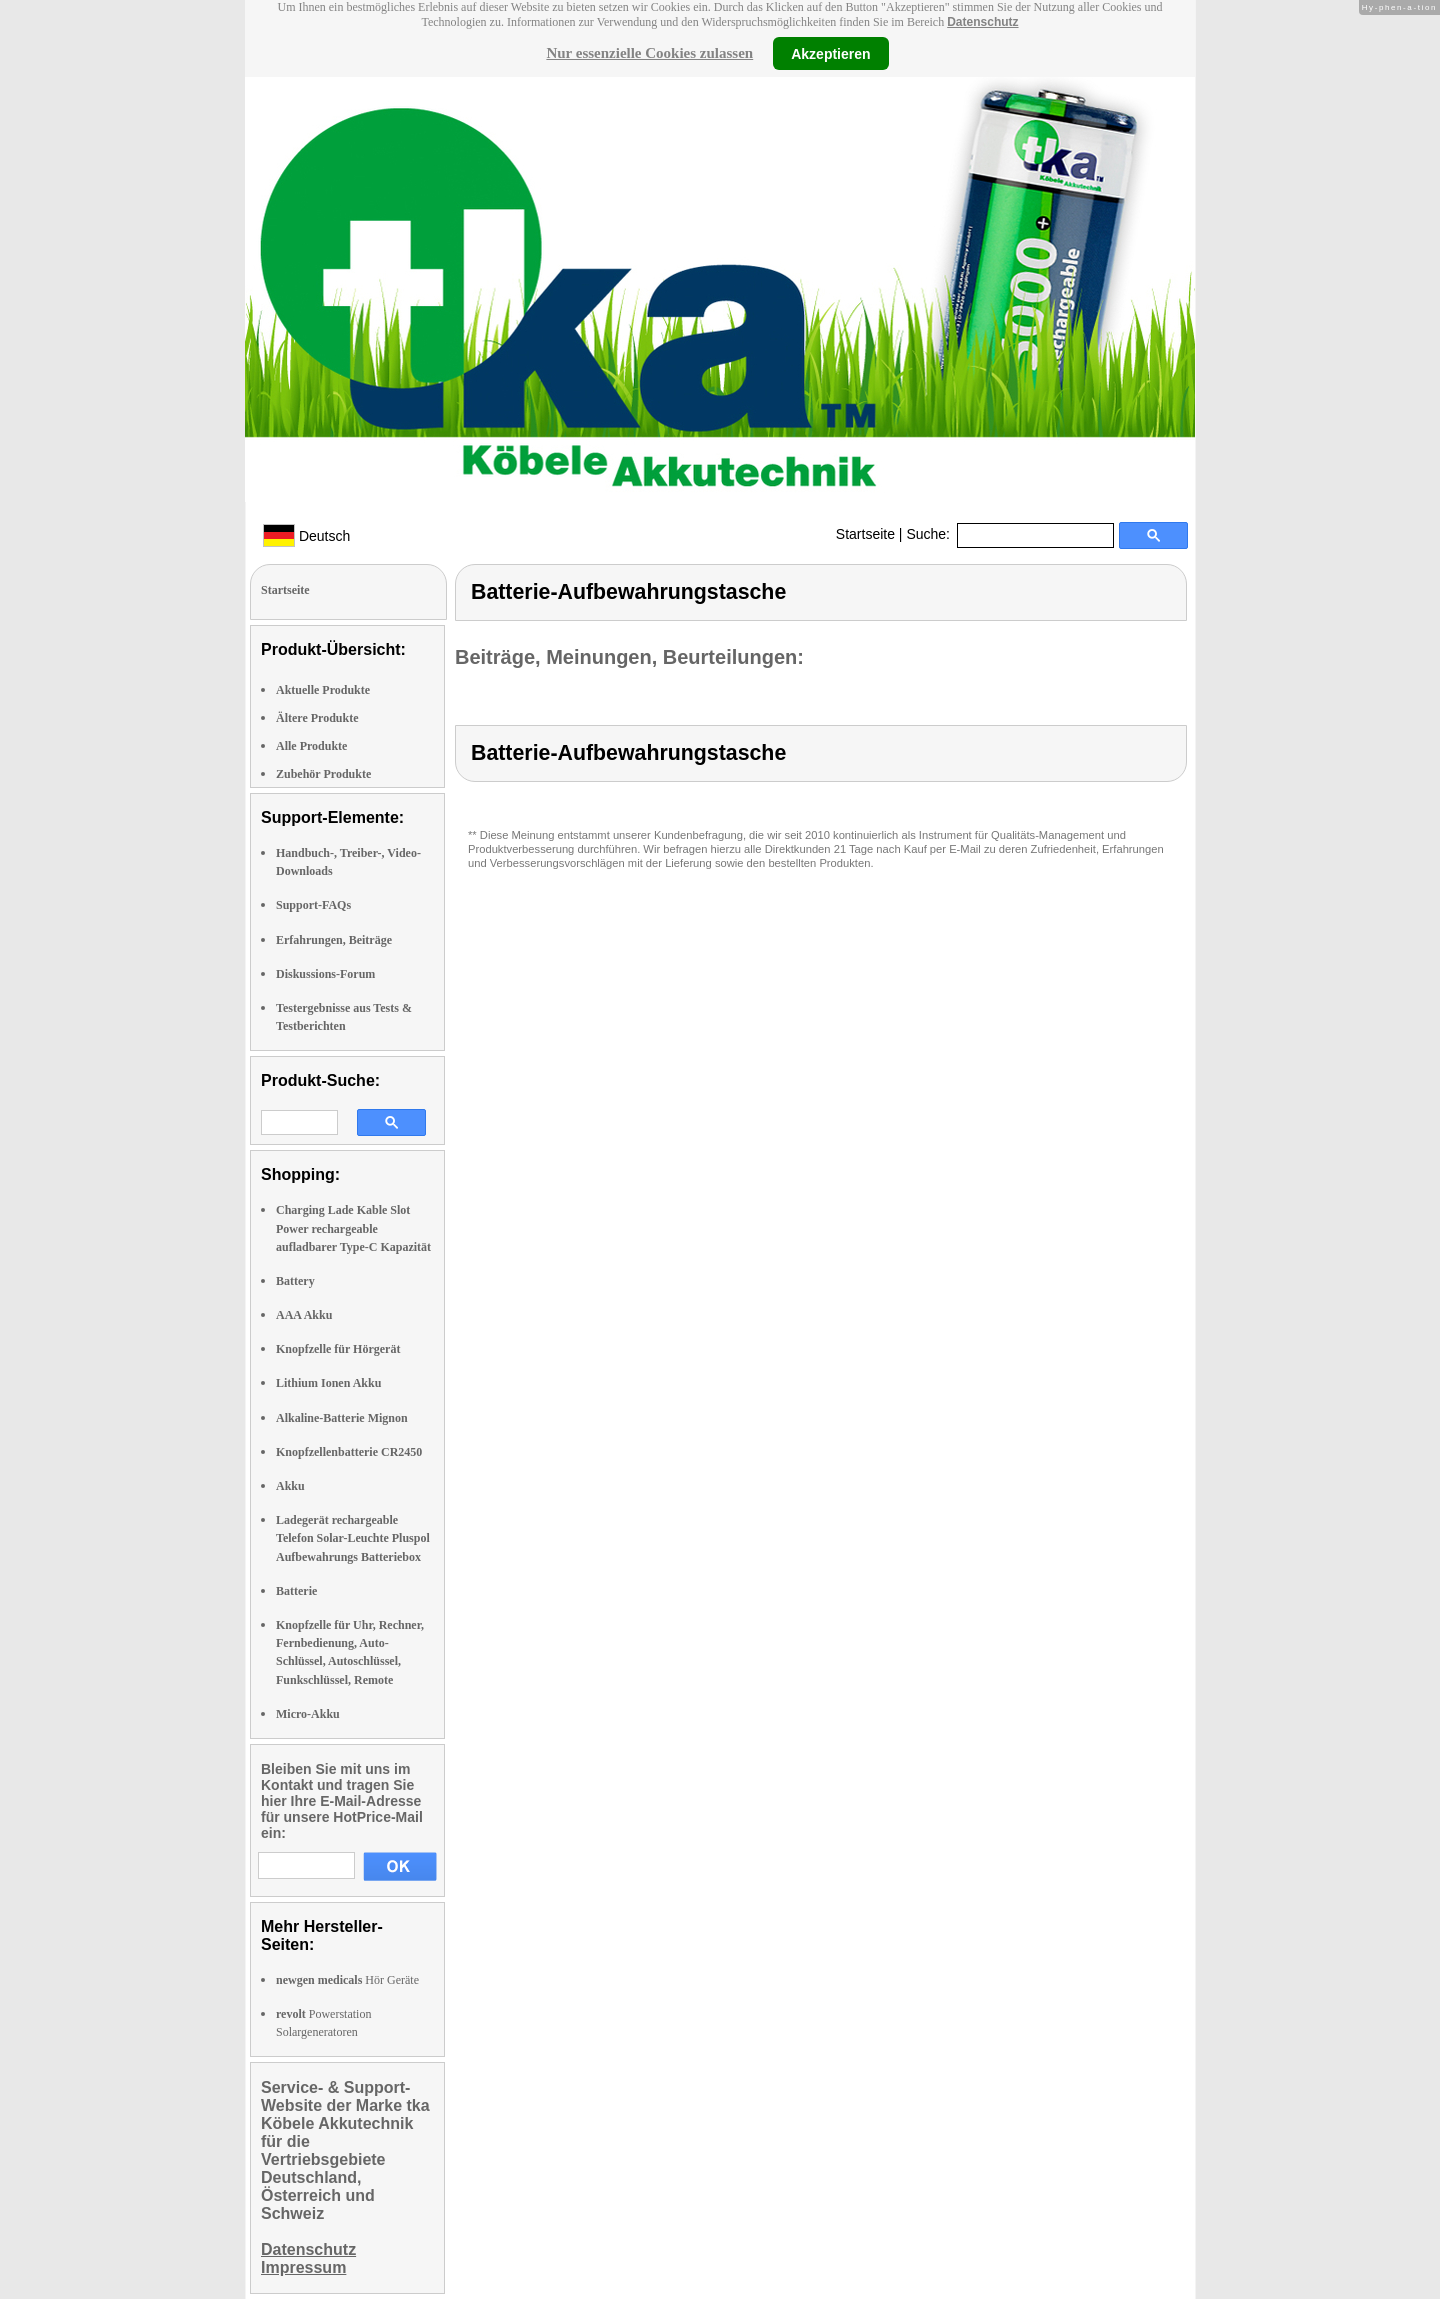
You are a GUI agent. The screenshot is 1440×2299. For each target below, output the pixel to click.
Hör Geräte (347, 1980)
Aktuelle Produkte (323, 690)
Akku (290, 1486)
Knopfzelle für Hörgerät (338, 1349)
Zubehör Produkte (323, 774)
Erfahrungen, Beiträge (334, 940)
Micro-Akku (308, 1714)
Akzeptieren (830, 53)
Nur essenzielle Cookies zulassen (649, 53)
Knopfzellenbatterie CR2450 (349, 1452)
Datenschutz (982, 22)
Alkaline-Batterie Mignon (342, 1418)
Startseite (865, 534)
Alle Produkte (311, 746)
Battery (295, 1281)
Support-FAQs (313, 905)
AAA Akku (304, 1315)
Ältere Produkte (317, 718)
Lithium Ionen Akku (328, 1383)
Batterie (296, 1591)
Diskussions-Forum (325, 974)
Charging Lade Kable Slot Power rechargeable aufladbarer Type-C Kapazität (353, 1228)
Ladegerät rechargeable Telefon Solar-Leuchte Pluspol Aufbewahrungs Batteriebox (353, 1538)
